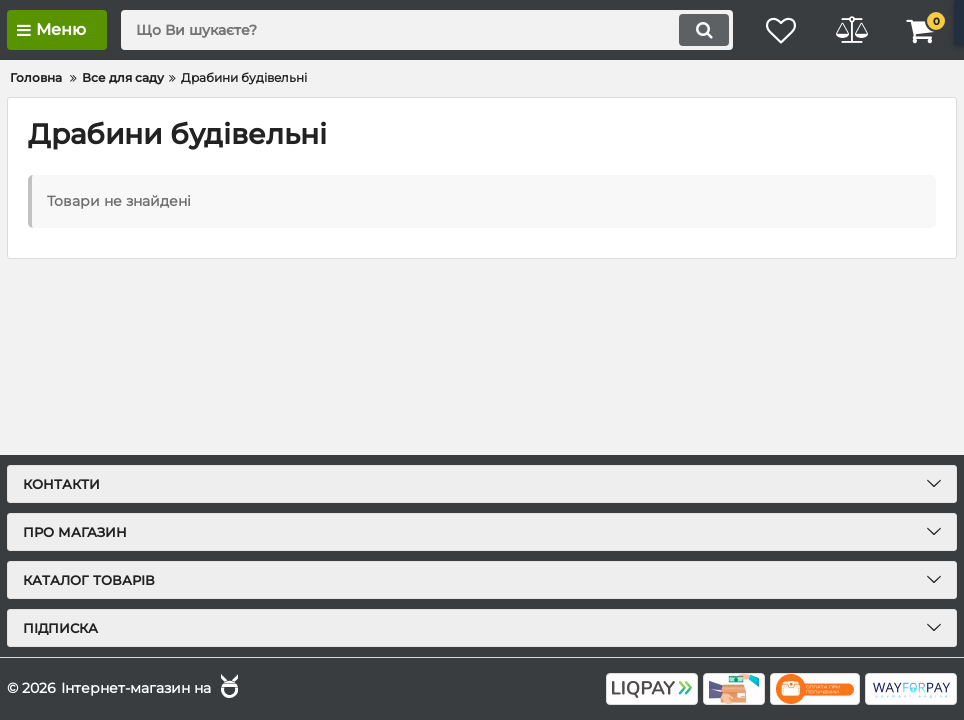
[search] (427, 30)
